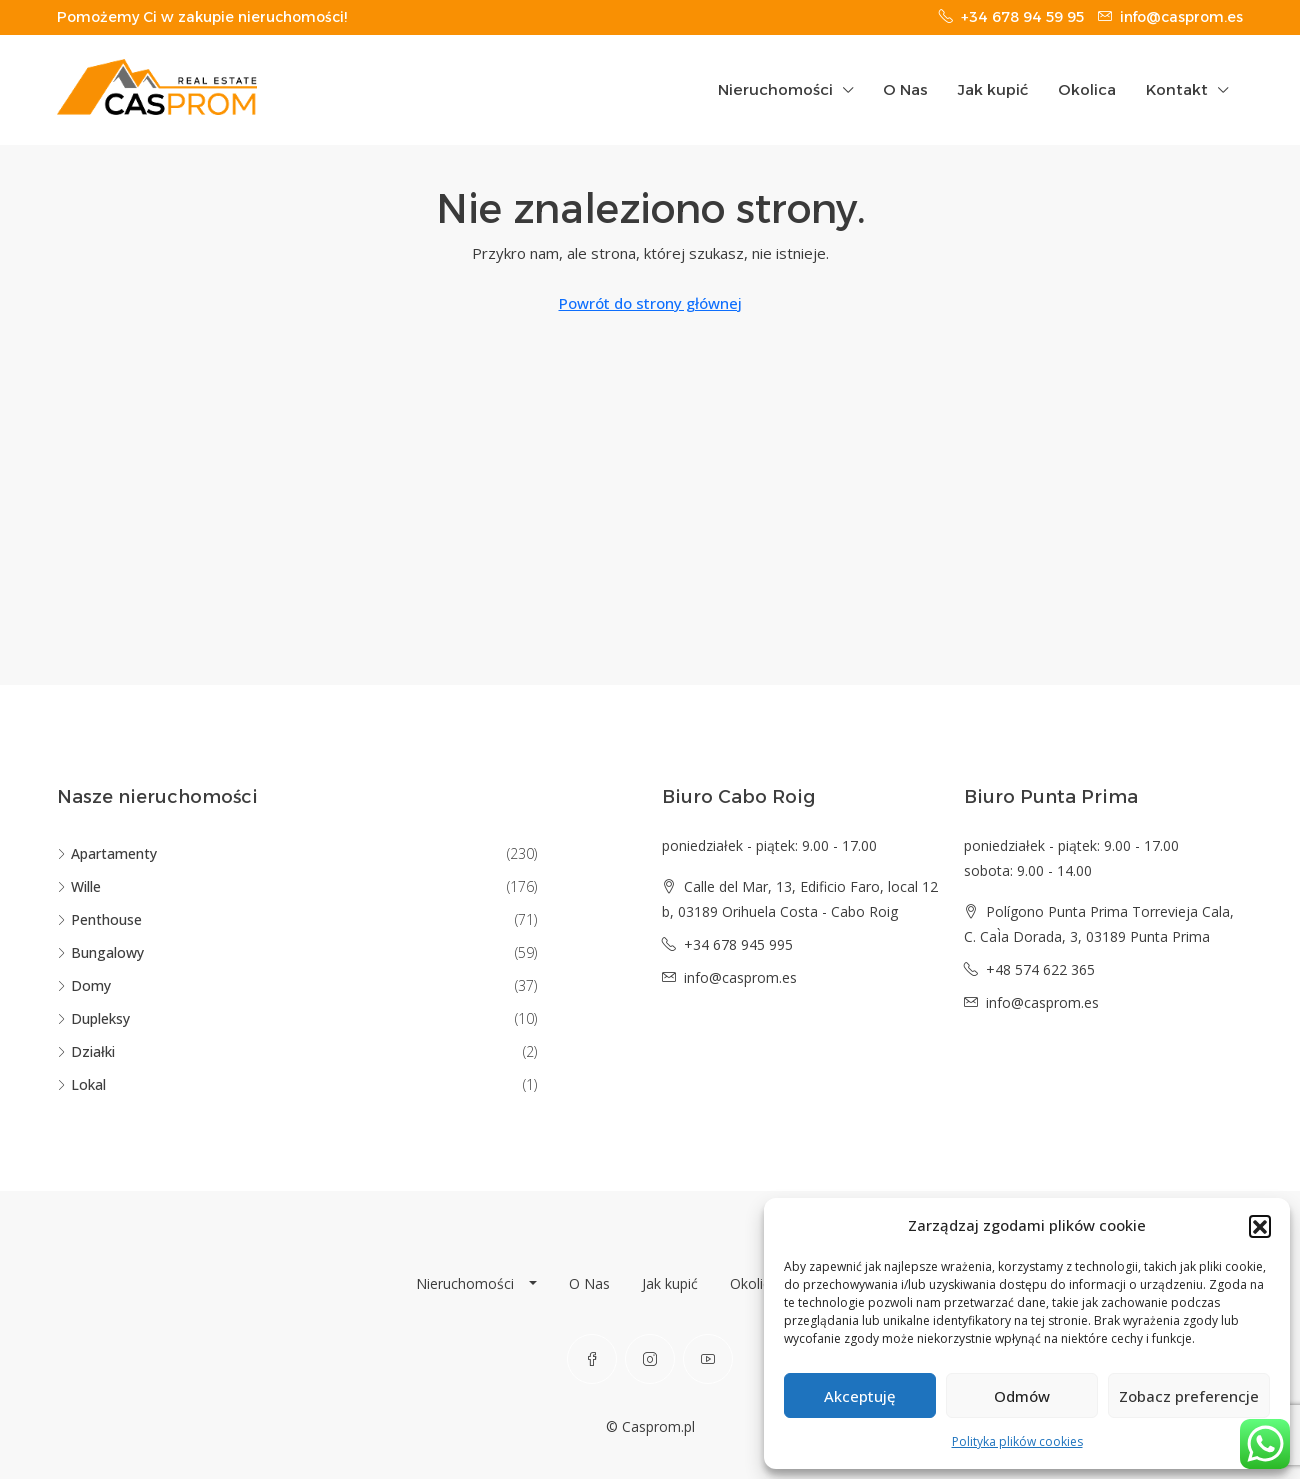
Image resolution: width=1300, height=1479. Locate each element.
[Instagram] (650, 1359)
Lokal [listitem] (81, 1084)
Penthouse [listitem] (99, 919)
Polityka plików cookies (1017, 1441)
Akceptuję (860, 1396)
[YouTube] (708, 1359)
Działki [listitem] (86, 1051)
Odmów (1022, 1396)
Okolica (1087, 89)
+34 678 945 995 (738, 944)
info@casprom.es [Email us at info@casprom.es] (740, 977)
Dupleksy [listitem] (93, 1018)
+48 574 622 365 (1040, 969)
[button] (1260, 1226)
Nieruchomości (775, 89)
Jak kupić (993, 89)
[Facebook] (592, 1359)
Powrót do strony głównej (650, 303)
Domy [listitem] (84, 985)
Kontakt (1177, 89)
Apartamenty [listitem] (107, 853)
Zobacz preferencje (1189, 1396)
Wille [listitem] (79, 886)
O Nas (905, 89)
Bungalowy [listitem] (100, 952)
